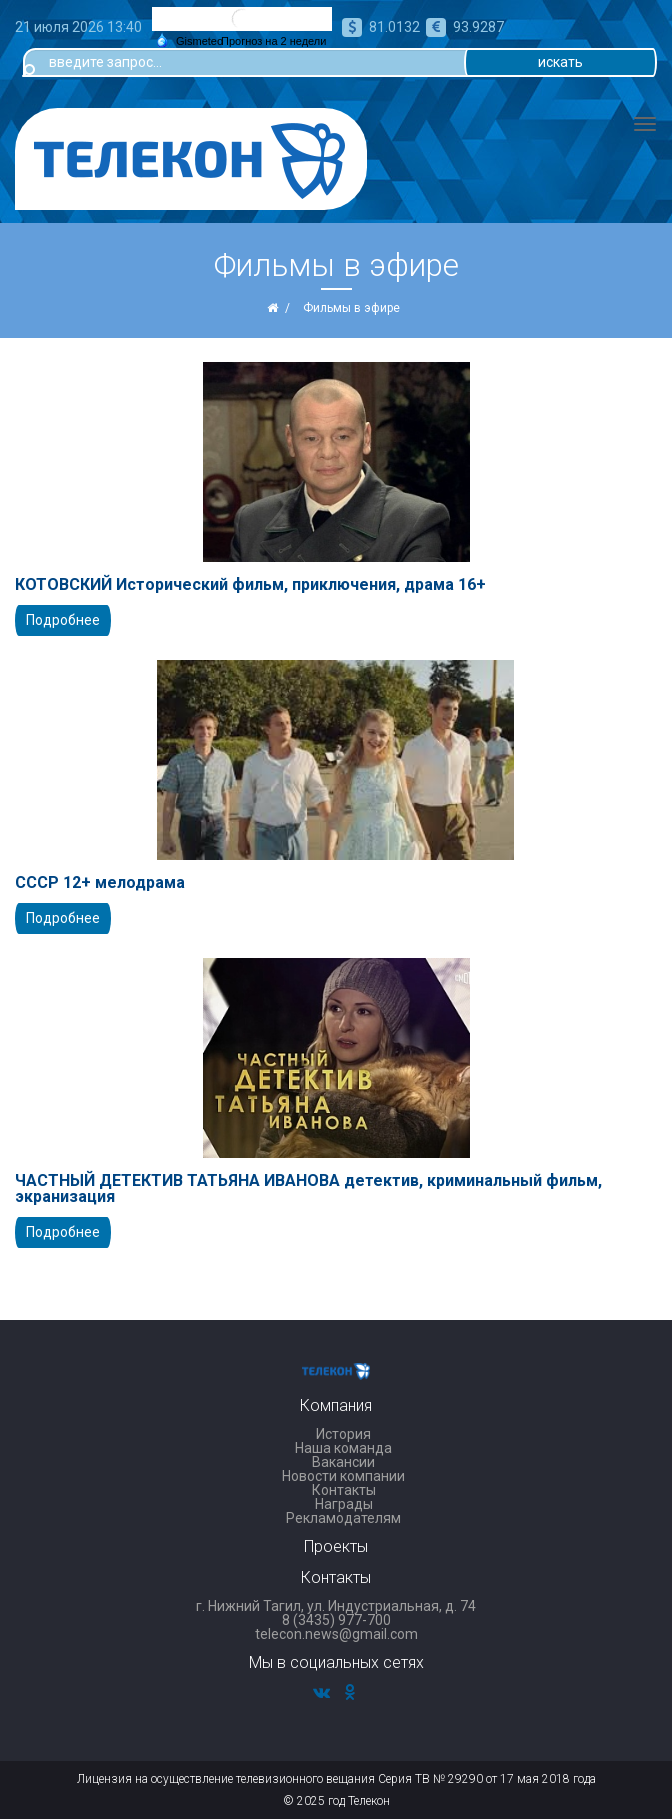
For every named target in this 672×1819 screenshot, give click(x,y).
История (343, 1434)
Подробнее (63, 620)
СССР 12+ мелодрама (100, 883)
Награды (344, 1504)
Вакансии (343, 1462)
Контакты (344, 1490)
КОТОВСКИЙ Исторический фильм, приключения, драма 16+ (250, 585)
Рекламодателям (343, 1518)
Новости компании (343, 1476)
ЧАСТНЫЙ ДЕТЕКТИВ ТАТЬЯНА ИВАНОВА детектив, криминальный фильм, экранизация (308, 1189)
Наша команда (343, 1448)
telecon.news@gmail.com (336, 1634)
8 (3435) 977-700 (336, 1620)
